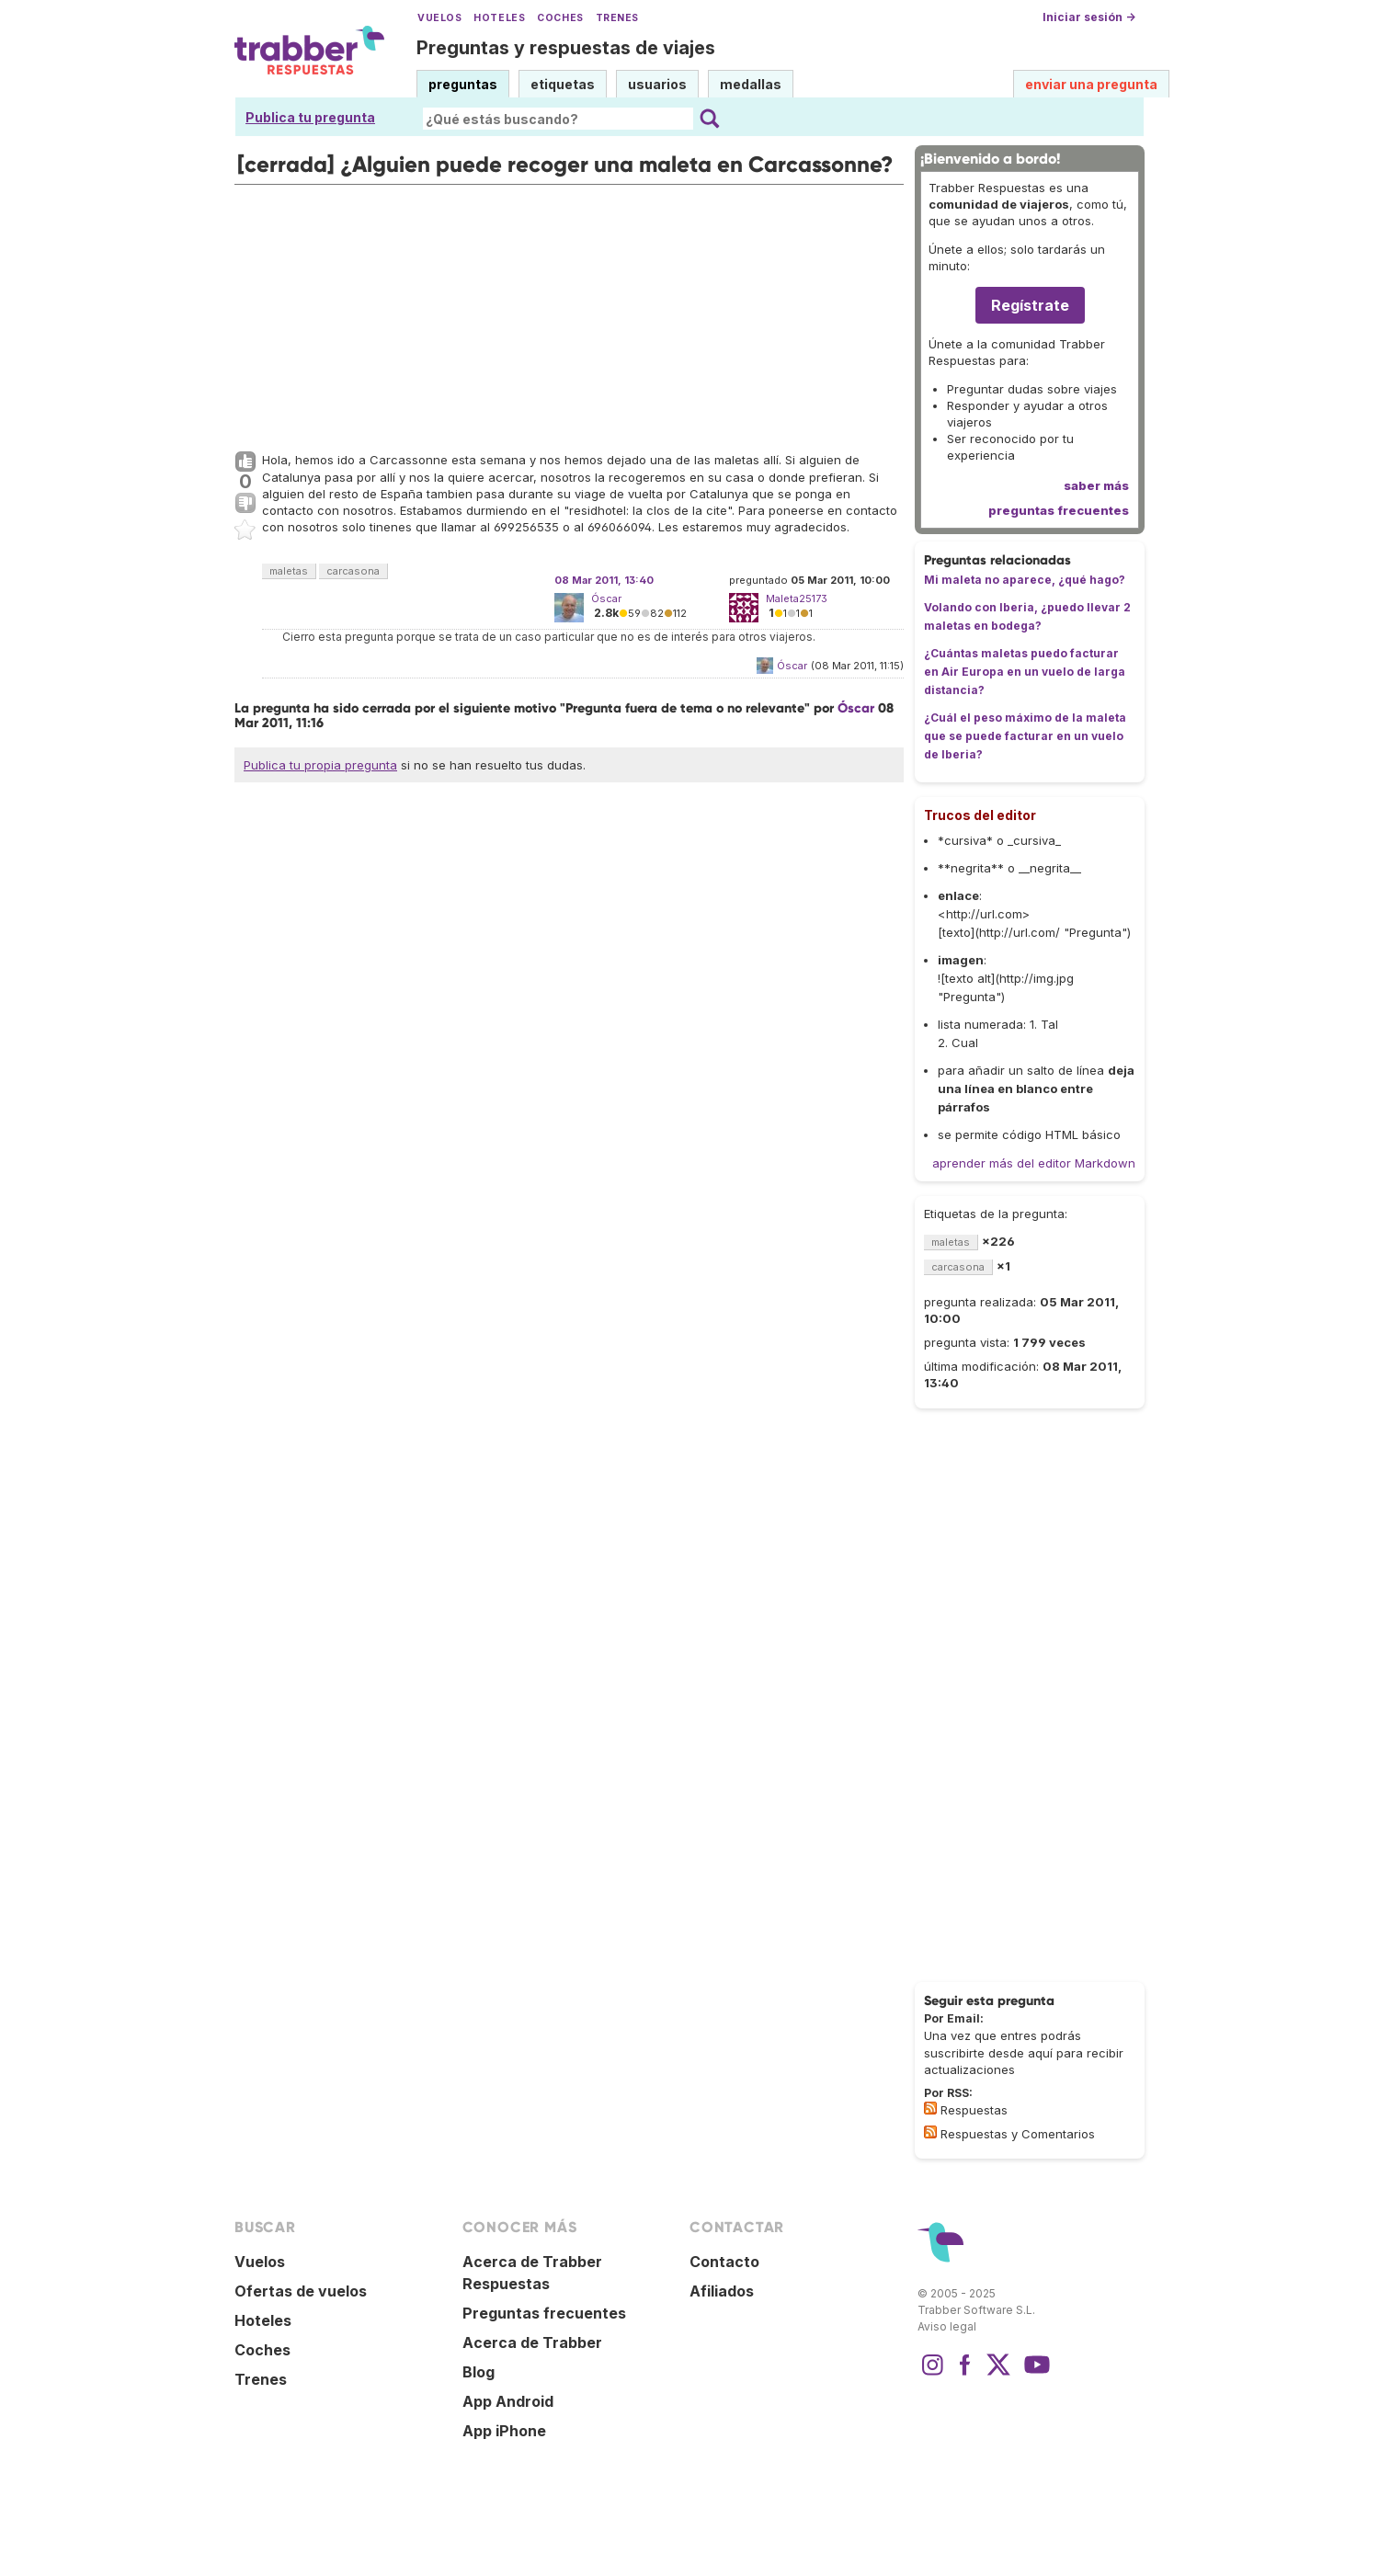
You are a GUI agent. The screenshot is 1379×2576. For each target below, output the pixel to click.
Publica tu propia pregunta (320, 765)
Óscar (606, 598)
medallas (750, 84)
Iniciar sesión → (1089, 17)
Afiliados (722, 2291)
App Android (507, 2401)
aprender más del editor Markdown (1033, 1163)
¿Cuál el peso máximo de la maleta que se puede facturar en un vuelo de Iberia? (1025, 736)
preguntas (462, 84)
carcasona (353, 570)
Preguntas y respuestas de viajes (565, 48)
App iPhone (504, 2431)
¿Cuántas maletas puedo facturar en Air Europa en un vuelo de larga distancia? (1024, 671)
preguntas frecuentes (1058, 510)
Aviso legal (946, 2326)
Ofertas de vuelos (300, 2291)
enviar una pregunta (1091, 84)
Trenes (617, 18)
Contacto (724, 2261)
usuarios (657, 84)
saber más (1096, 485)
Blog (478, 2372)
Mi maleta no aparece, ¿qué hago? (1024, 580)
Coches (560, 18)
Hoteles (499, 18)
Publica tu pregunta (310, 117)
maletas (288, 570)
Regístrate (1030, 305)
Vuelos (439, 18)
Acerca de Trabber (532, 2342)
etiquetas (562, 84)
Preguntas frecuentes (544, 2313)
